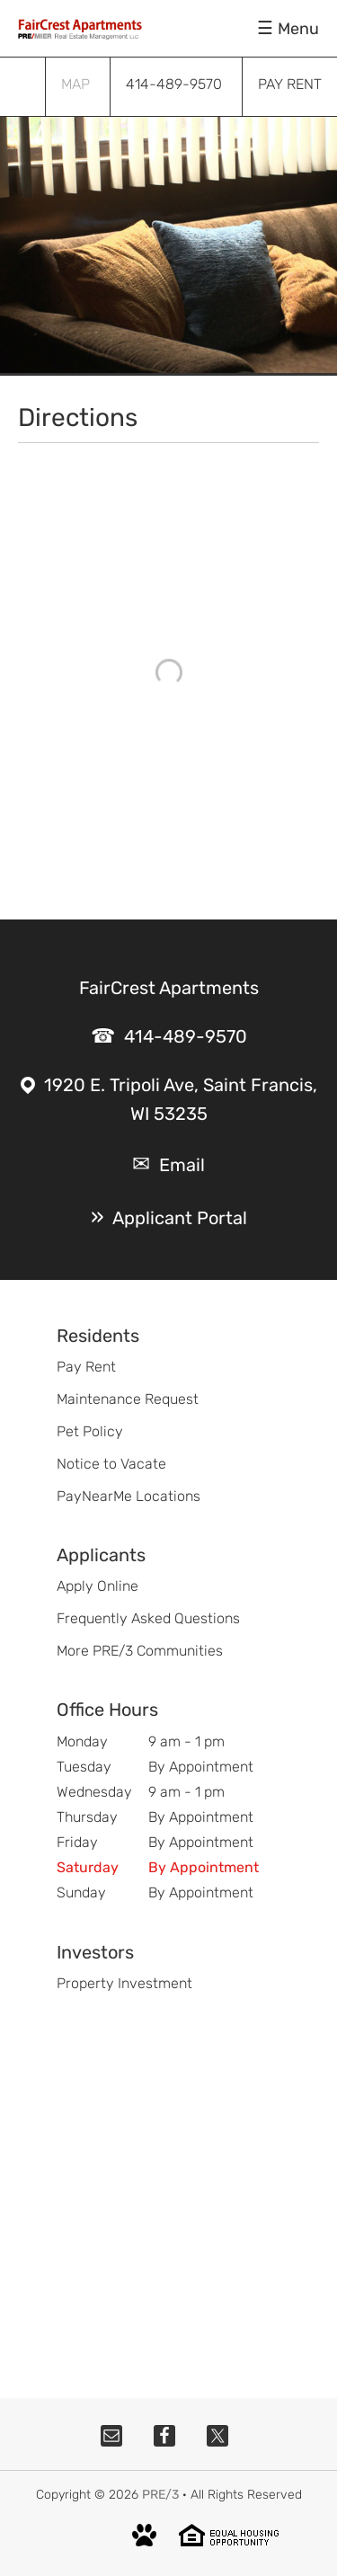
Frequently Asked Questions (148, 1618)
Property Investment (124, 1983)
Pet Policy (90, 1431)
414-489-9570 (185, 1036)
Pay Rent (86, 1366)
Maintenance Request (128, 1399)
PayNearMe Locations (128, 1496)
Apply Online (97, 1585)
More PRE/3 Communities (140, 1650)
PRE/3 (160, 2494)
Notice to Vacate (111, 1463)
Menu (298, 29)
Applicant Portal (179, 1218)
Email (182, 1165)
